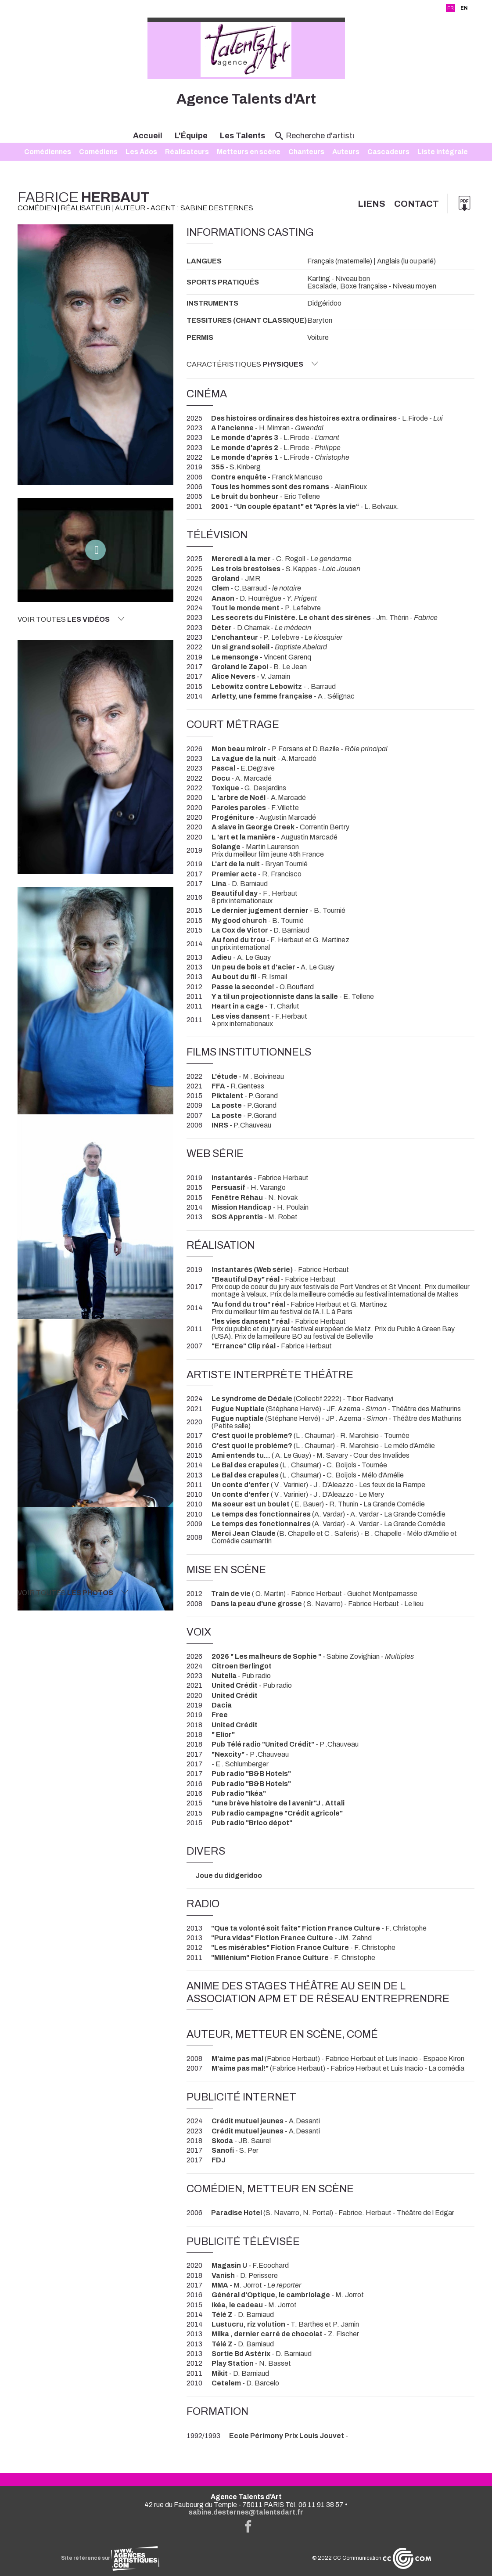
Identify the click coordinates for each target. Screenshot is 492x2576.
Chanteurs (306, 151)
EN (463, 8)
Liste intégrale (442, 151)
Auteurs (345, 151)
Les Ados (141, 151)
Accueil (147, 135)
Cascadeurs (388, 151)
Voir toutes (71, 619)
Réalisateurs (187, 151)
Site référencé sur (110, 2558)
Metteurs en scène (248, 151)
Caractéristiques (252, 364)
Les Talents (242, 135)
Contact (416, 204)
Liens (371, 204)
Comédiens (98, 151)
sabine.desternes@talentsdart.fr (246, 2512)
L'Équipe (191, 135)
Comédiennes (47, 151)
